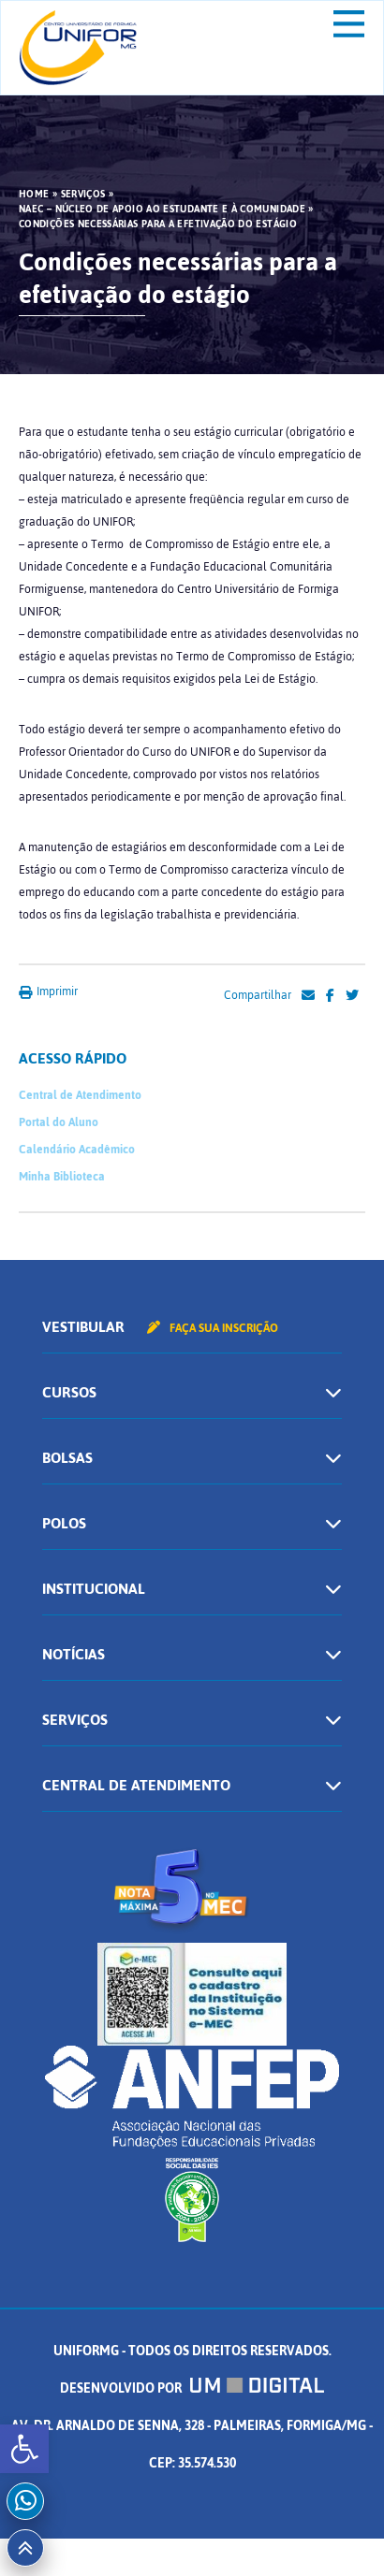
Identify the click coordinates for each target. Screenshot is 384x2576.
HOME (34, 194)
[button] (24, 2448)
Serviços (83, 194)
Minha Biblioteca (62, 1176)
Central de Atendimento (80, 1095)
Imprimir (48, 991)
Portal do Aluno (58, 1122)
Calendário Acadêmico (77, 1149)
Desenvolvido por (192, 2388)
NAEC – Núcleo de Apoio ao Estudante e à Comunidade (162, 209)
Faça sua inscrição (212, 1328)
